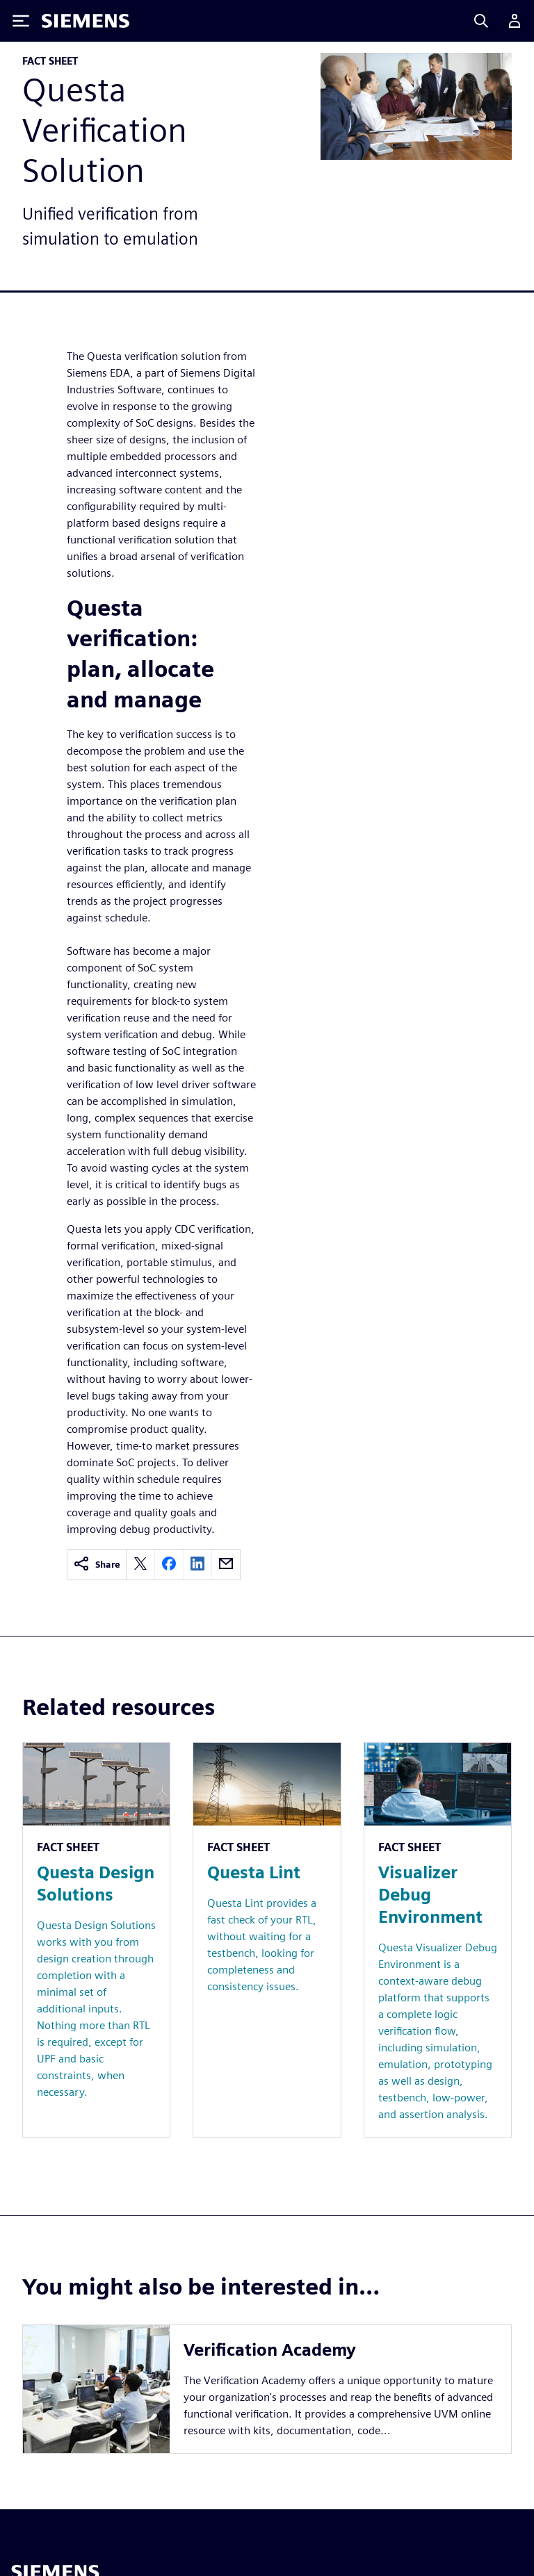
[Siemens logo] (85, 21)
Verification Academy (270, 2350)
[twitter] (140, 1565)
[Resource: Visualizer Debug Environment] (438, 1940)
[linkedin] (197, 1565)
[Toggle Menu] (21, 21)
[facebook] (169, 1565)
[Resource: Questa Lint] (267, 1940)
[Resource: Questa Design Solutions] (96, 1940)
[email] (226, 1565)
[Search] (481, 21)
